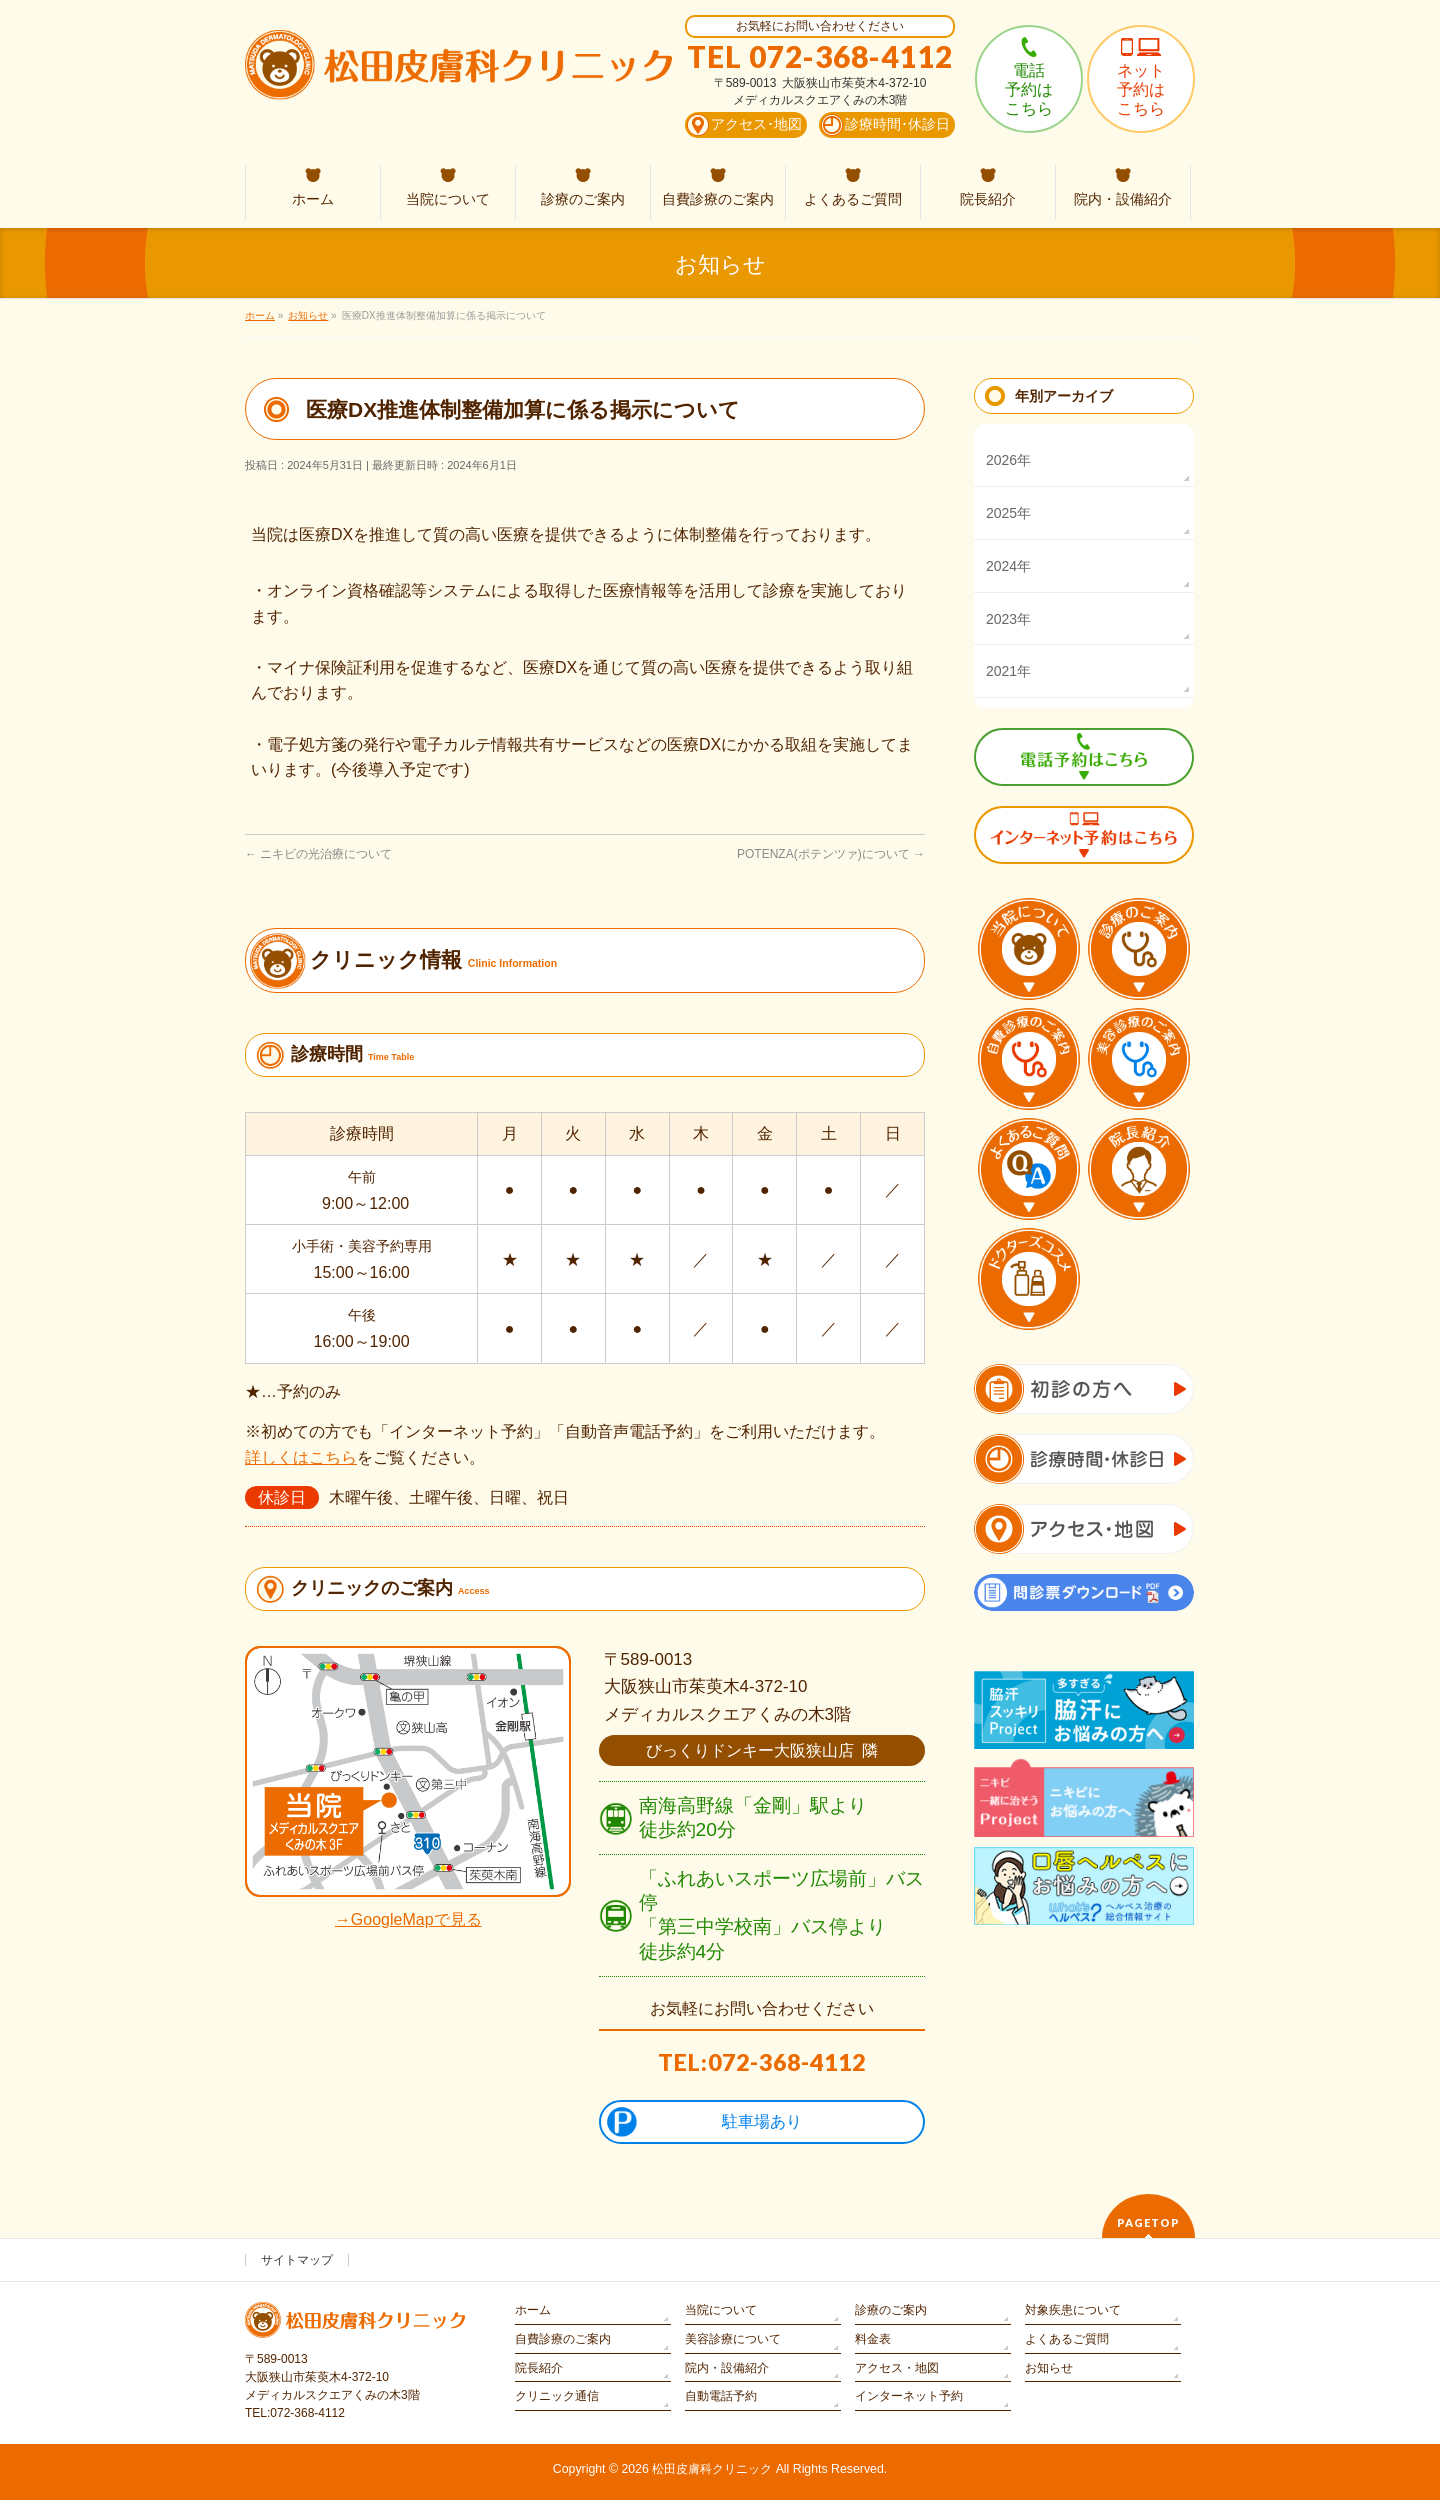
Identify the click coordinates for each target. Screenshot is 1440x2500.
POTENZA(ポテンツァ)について (831, 854)
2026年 (1008, 460)
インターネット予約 (909, 2396)
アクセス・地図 (897, 2368)
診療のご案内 (891, 2310)
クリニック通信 (557, 2396)
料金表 (873, 2339)
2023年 (1008, 619)
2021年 (1008, 671)
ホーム (533, 2310)
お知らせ (1049, 2368)
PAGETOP (1148, 2222)
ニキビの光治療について (318, 854)
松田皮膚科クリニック (712, 2469)
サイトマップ (297, 2260)
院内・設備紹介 (727, 2368)
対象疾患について (1073, 2310)
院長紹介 (539, 2368)
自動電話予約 (721, 2396)
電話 (1029, 89)
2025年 (1008, 513)
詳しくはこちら (301, 1457)
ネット (1141, 89)
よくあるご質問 (1067, 2339)
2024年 (1008, 566)
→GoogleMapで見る (408, 1919)
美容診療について (733, 2339)
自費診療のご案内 (563, 2339)
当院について (721, 2310)
